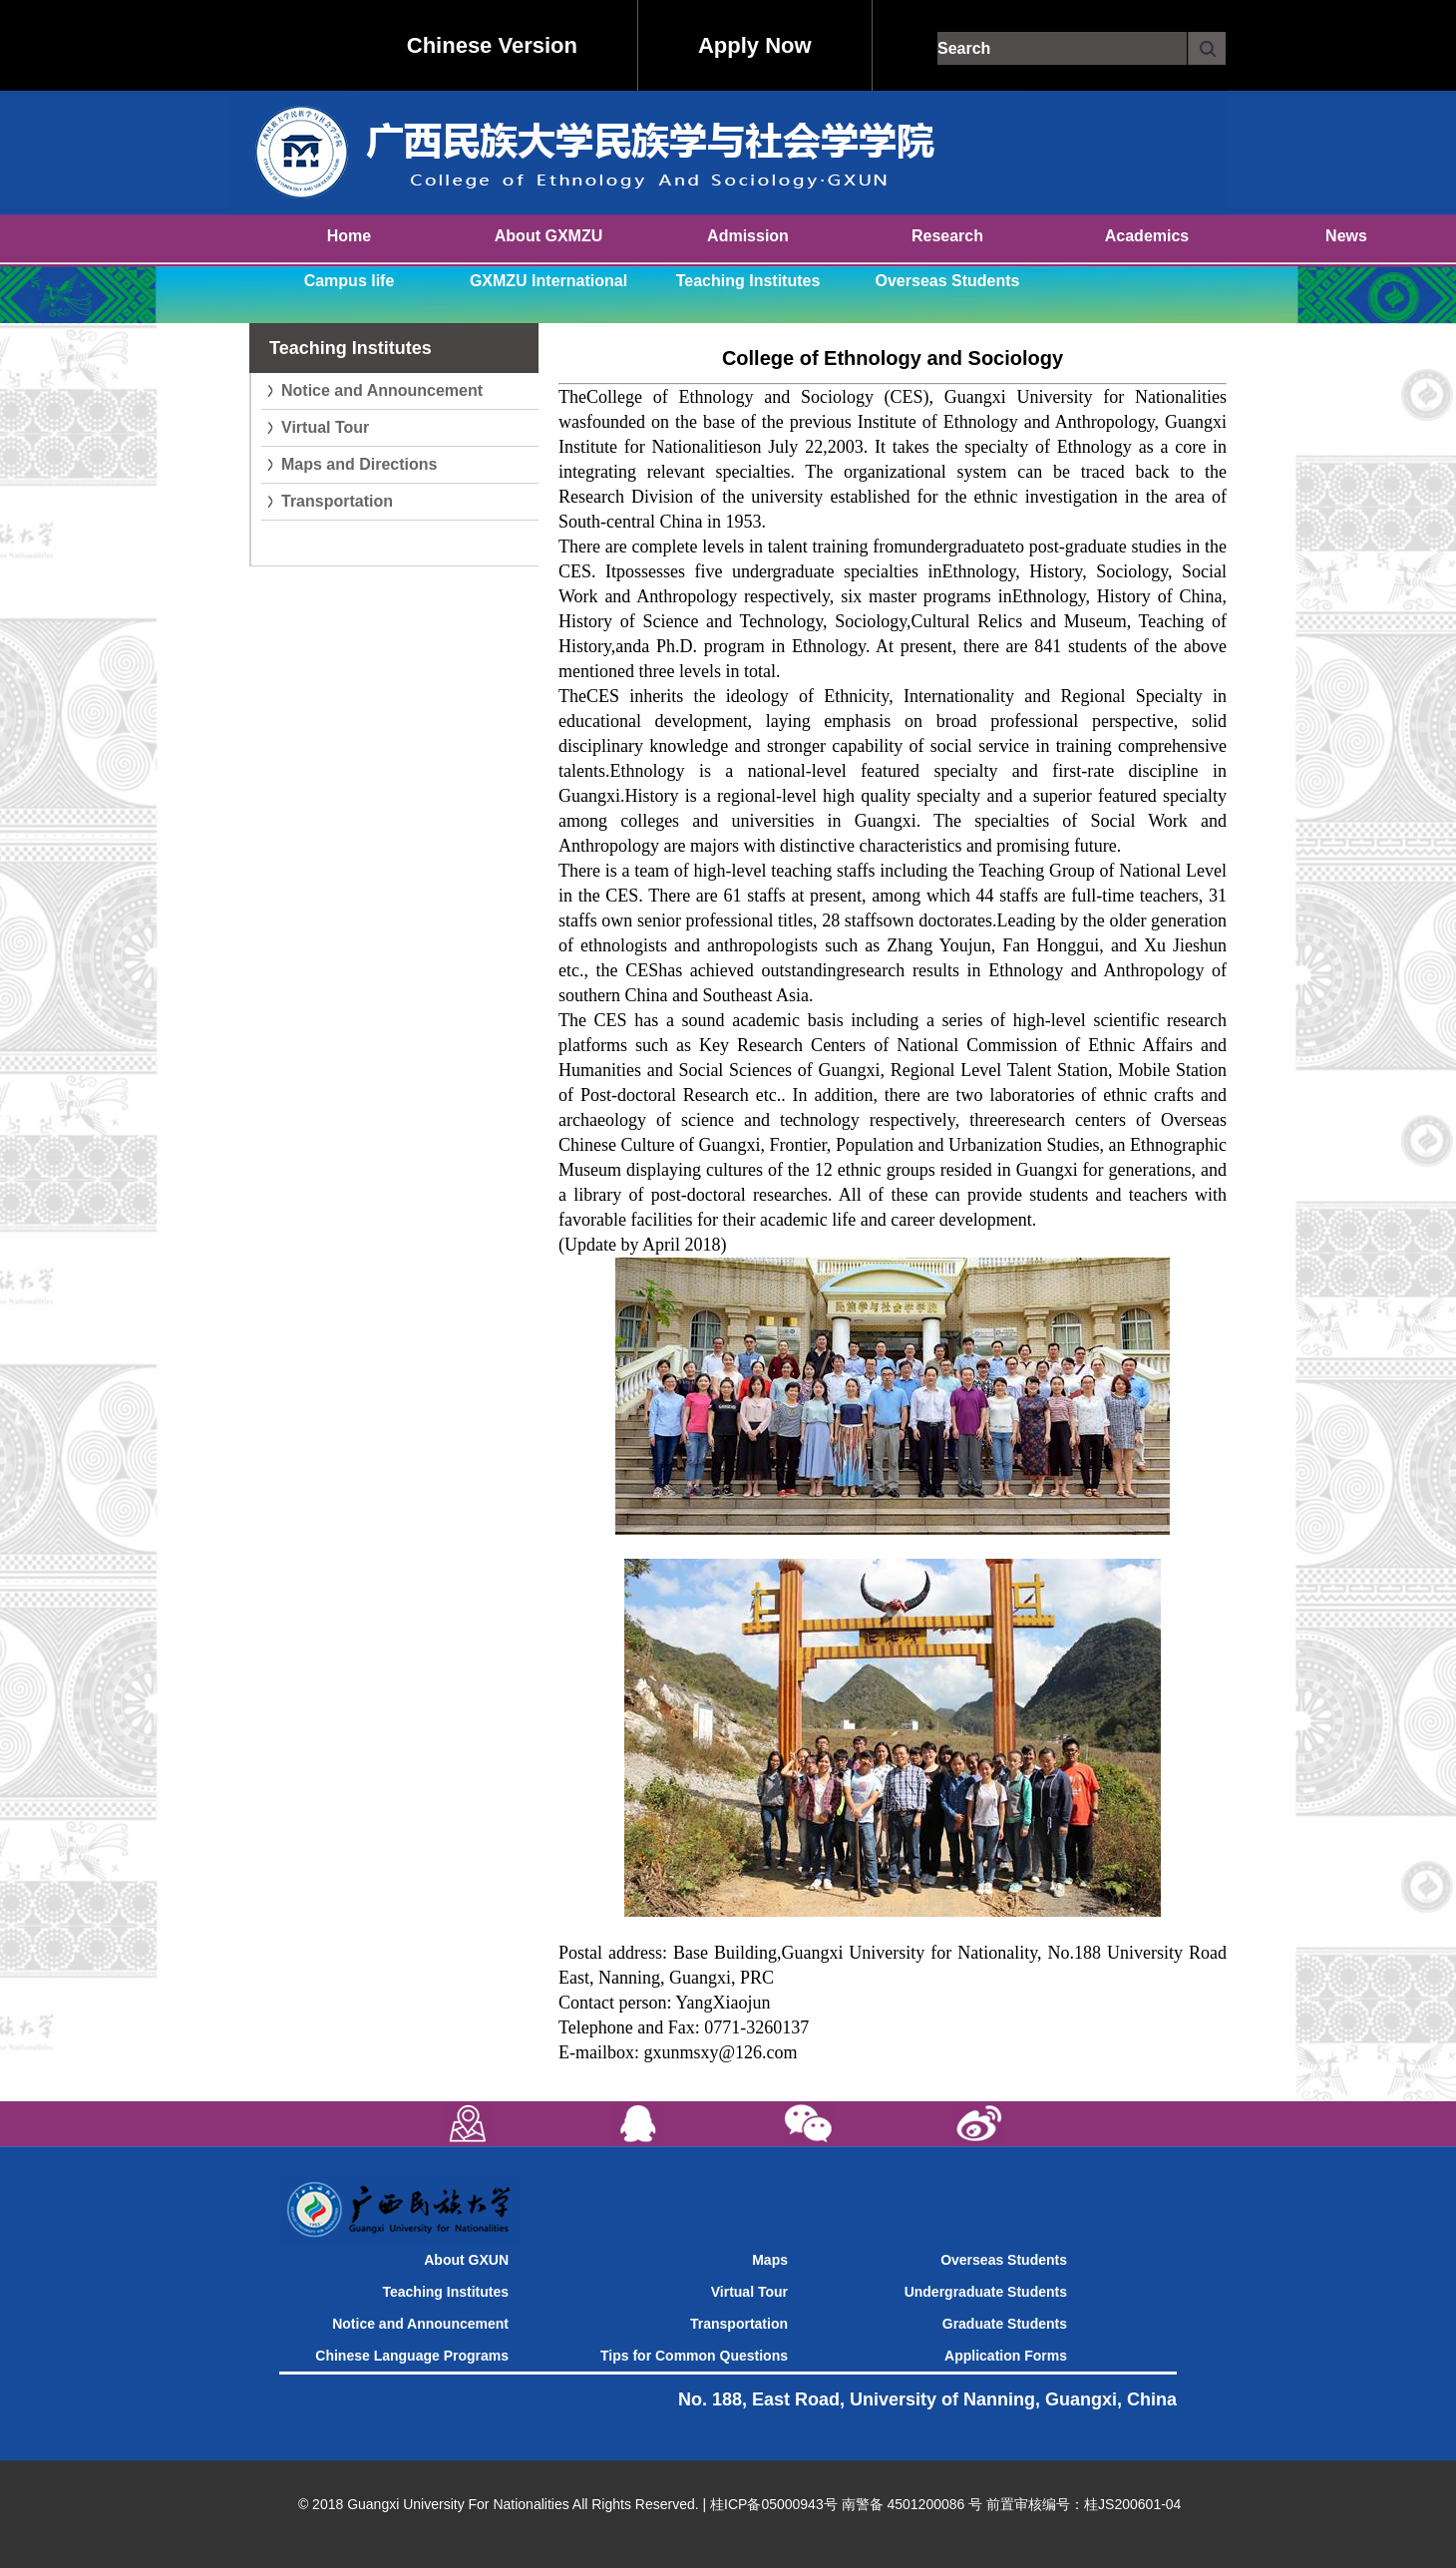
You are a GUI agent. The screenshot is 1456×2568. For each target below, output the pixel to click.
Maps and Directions (359, 464)
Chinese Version (492, 45)
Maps (770, 2260)
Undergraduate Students (986, 2292)
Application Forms (1005, 2356)
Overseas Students (1003, 2260)
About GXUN (466, 2260)
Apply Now (755, 45)
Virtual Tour (325, 427)
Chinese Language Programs (412, 2356)
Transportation (337, 501)
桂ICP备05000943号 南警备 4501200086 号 (846, 2504)
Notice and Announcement (382, 390)
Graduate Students (1004, 2324)
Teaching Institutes (445, 2292)
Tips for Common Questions (694, 2356)
